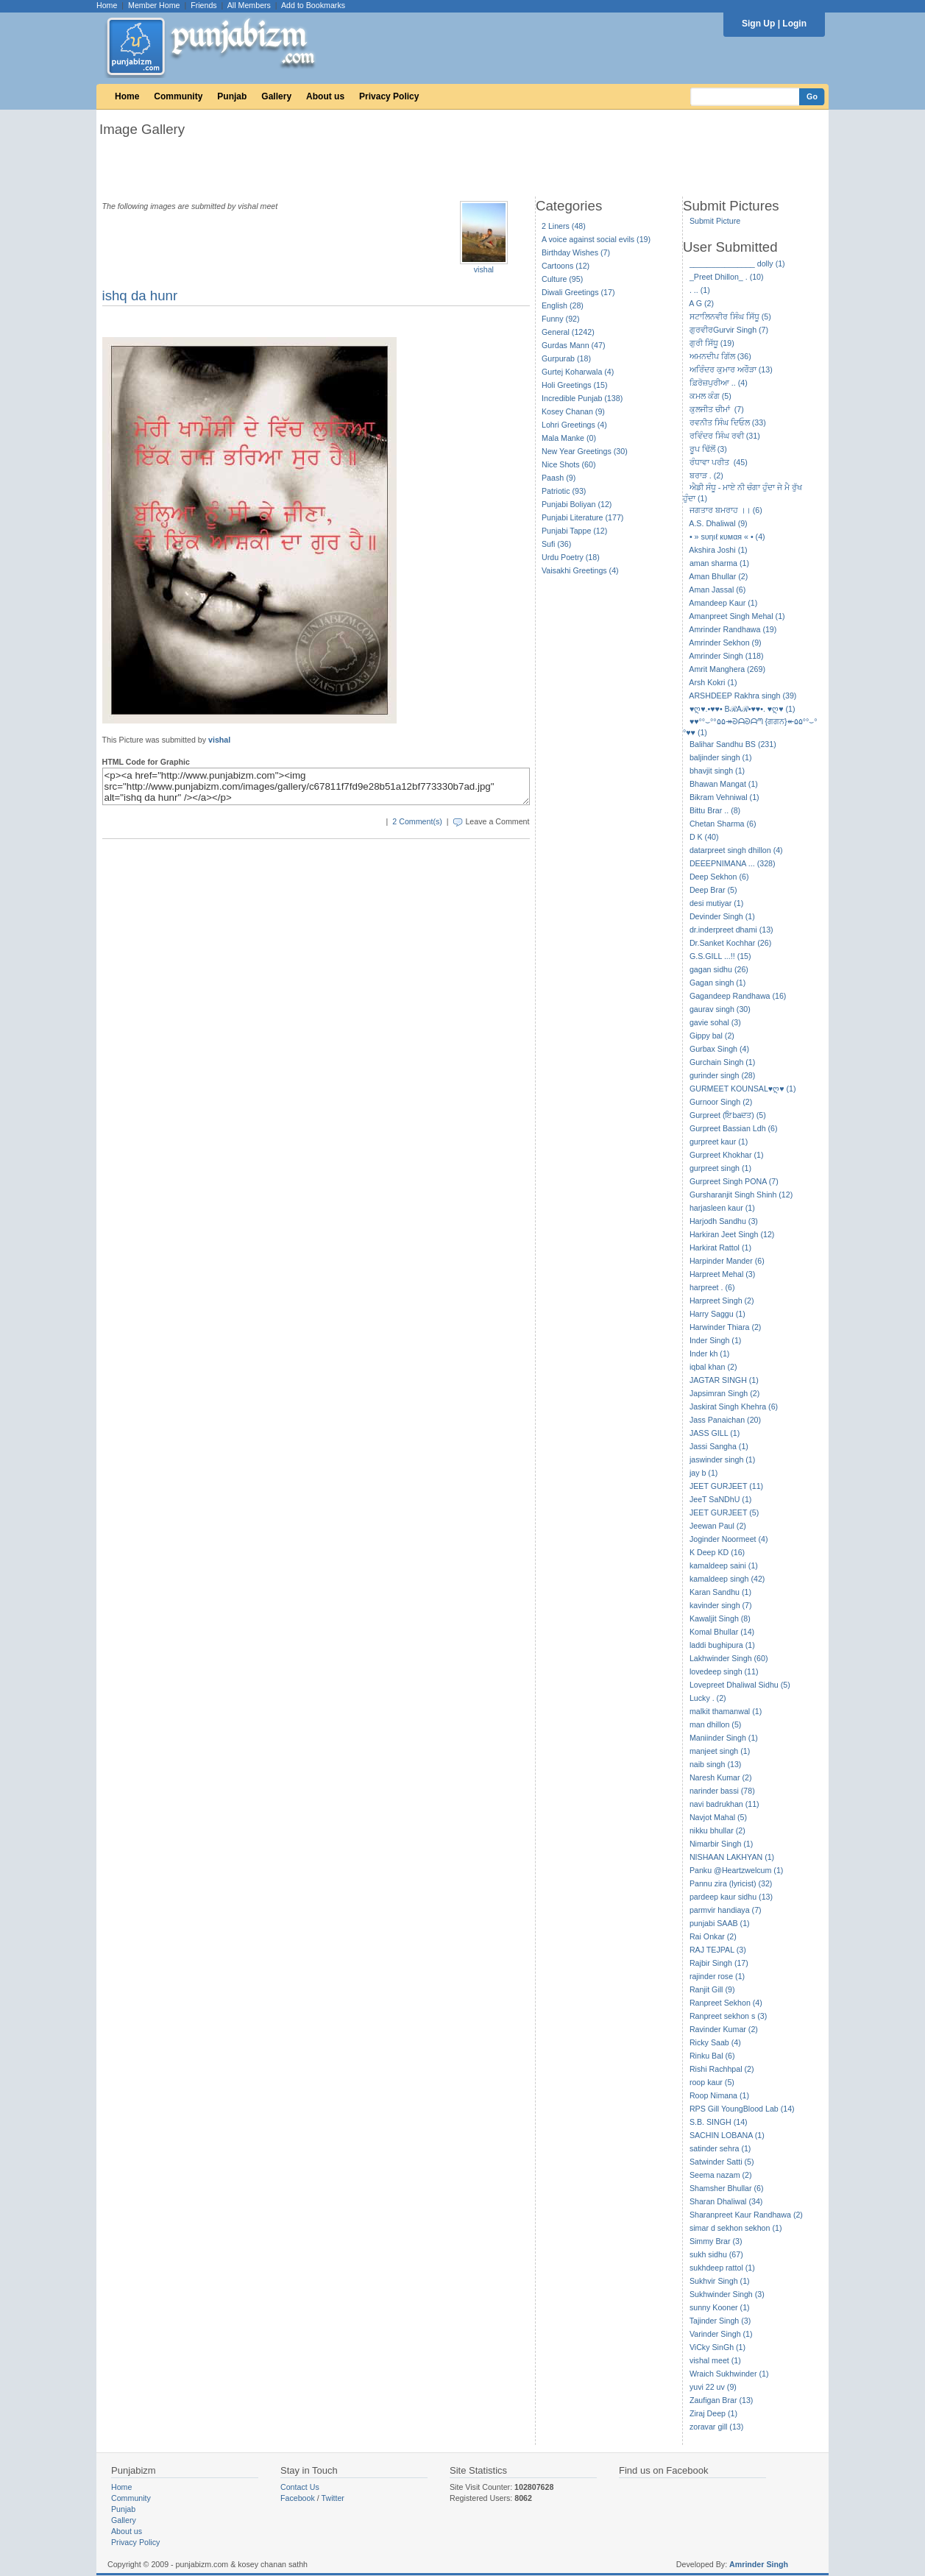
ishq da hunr (140, 295)
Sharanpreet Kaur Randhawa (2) (746, 2214)
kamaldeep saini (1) (724, 1565)
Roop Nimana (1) (719, 2095)
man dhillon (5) (715, 1724)
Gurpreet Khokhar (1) (727, 1154)
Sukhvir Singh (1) (720, 2280)
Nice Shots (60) (568, 464)
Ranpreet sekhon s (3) (728, 2015)
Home (106, 5)
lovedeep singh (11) (724, 1671)
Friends (204, 5)
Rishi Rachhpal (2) (722, 2068)
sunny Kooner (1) (720, 2307)
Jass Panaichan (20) (725, 1419)
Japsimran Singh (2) (724, 1393)
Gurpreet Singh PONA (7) (734, 1181)
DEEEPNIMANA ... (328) (733, 863)
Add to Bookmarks (313, 5)
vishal (484, 269)
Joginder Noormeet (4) (729, 1539)
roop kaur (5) (712, 2082)
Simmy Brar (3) (716, 2241)
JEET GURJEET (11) (726, 1486)
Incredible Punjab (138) (582, 398)
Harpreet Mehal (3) (722, 1274)
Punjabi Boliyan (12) (577, 504)
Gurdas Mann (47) (573, 345)
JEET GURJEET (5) (724, 1512)
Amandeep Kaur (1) (723, 602)
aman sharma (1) (719, 563)
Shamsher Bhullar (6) (727, 2188)
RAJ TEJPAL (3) (718, 1949)
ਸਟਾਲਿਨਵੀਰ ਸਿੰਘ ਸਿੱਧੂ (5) (730, 316)
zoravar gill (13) (716, 2426)
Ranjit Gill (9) (712, 1989)
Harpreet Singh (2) (722, 1300)
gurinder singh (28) (722, 1075)
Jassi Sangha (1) (719, 1446)
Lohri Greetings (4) (574, 424)
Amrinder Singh (758, 2564)
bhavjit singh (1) (717, 770)
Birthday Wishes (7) (576, 252)
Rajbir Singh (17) (719, 1962)
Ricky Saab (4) (715, 2042)
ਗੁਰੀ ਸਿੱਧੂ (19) (712, 343)
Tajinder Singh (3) (720, 2320)
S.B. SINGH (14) (719, 2121)
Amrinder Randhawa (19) (732, 629)
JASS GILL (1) (715, 1433)
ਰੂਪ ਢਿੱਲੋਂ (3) (708, 449)
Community (178, 96)
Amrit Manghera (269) (727, 669)
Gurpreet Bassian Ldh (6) (734, 1128)
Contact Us (299, 2487)
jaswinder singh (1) (722, 1459)
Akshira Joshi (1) (718, 549)
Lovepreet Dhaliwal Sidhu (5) (740, 1684)
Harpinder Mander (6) (727, 1260)
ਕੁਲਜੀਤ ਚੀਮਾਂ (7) (717, 409)
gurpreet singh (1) (720, 1168)
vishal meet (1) (715, 2360)
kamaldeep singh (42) (727, 1578)
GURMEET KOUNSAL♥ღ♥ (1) (743, 1088)
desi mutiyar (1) (716, 903)
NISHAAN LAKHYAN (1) (732, 1857)
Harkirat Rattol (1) (720, 1247)
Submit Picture (715, 220)
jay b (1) (704, 1472)
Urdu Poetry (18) (571, 557)
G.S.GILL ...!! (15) (720, 956)
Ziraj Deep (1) (713, 2413)
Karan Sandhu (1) (720, 1592)
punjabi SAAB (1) (720, 1923)
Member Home (154, 5)
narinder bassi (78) (722, 1790)
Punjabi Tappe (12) (574, 530)
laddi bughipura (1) (722, 1645)
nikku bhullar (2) (717, 1830)
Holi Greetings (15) (574, 385)
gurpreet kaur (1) (719, 1141)
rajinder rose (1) (717, 1976)
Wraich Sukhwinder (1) (729, 2373)
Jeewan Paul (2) (718, 1525)
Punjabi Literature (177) (582, 517)
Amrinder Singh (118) (726, 655)
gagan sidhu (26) (719, 969)
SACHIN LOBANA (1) (727, 2135)
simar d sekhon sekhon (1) (736, 2227)
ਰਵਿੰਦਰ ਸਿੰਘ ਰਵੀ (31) (725, 435)
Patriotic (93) (564, 490)
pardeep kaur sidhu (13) (731, 1896)
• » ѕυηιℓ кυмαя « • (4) (727, 536)
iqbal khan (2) (713, 1366)
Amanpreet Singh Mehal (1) (736, 616)
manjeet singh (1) (720, 1751)
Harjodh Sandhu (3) (724, 1221)
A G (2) (701, 303)
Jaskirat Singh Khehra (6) (734, 1406)
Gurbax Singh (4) (719, 1048)
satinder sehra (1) (720, 2148)
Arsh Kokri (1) (713, 682)
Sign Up (758, 23)
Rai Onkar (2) (713, 1936)
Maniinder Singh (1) (724, 1737)
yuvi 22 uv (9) (713, 2386)
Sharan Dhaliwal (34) (726, 2201)
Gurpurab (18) (566, 358)
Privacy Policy (389, 96)
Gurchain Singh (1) (722, 1062)
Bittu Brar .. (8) (715, 810)
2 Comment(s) (417, 821)
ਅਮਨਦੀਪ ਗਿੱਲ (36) (720, 356)
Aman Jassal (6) (717, 589)
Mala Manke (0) (569, 438)
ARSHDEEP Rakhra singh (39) (742, 695)
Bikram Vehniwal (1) (724, 797)
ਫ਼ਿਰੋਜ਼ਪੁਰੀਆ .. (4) (719, 382)
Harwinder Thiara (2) (726, 1327)
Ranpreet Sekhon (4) (726, 2002)
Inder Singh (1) (716, 1340)
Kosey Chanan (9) (573, 411)
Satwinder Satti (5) (722, 2161)
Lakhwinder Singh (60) (729, 1658)
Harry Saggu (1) (717, 1313)
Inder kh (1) (710, 1353)
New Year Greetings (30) (585, 451)
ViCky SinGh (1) (717, 2347)
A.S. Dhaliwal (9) (718, 523)
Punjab (232, 96)
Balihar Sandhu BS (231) (733, 744)
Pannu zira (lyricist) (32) (731, 1883)
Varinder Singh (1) (721, 2333)
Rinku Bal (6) (712, 2055)
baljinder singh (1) (721, 757)
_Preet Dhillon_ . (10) (727, 276)
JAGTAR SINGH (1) (724, 1380)
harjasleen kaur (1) (722, 1207)
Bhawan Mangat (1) (724, 783)
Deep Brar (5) (713, 889)
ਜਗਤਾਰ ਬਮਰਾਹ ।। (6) (726, 510)
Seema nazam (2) (721, 2174)
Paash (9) (558, 477)
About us (325, 96)
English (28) (563, 305)
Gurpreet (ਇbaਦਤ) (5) (728, 1115)
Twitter (333, 2498)
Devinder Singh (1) (722, 916)
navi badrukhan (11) (724, 1804)
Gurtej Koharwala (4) (578, 371)
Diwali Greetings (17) (578, 292)
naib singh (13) (716, 1764)
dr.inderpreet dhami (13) (731, 929)
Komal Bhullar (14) (722, 1631)
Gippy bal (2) (712, 1035)
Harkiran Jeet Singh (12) (732, 1234)
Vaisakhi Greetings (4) (580, 570)
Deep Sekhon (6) (719, 876)
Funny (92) (561, 318)
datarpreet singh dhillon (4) (736, 850)
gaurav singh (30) (720, 1009)
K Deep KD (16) (717, 1552)
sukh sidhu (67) (716, 2254)
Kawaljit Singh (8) (720, 1618)
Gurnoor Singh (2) (721, 1101)
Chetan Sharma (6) (723, 823)
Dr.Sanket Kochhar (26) (730, 942)
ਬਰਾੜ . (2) (706, 475)
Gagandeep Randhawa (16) (738, 995)
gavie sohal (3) (715, 1022)
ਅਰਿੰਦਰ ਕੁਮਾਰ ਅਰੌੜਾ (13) (731, 369)
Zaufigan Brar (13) (721, 2400)
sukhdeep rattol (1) (722, 2267)
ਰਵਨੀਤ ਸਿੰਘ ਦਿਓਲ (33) (728, 422)
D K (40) (704, 836)
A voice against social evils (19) (596, 239)
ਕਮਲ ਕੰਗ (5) (710, 396)
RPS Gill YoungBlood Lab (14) (742, 2108)
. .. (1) (700, 290)
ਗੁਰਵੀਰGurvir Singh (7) (729, 329)
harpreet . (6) (712, 1287)
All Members (249, 5)
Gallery (276, 96)
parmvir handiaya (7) (726, 1910)
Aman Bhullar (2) (718, 576)
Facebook (297, 2498)
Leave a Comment (497, 821)
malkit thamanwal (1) (726, 1711)
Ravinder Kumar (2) (724, 2029)
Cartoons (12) (565, 265)
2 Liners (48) (564, 226)
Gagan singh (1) (717, 982)
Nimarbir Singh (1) (721, 1843)
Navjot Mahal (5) (718, 1817)
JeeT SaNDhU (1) (721, 1499)
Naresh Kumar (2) (721, 1777)
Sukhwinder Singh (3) (727, 2294)
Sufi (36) (556, 543)
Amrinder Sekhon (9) (725, 642)
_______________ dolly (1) (737, 263)
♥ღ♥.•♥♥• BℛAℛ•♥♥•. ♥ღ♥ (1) (742, 708)
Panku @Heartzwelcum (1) (737, 1870)
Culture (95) (562, 279)
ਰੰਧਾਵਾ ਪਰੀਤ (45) (719, 462)
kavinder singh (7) (721, 1605)
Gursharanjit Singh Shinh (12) (741, 1194)
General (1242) (568, 332)
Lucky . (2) (708, 1698)
